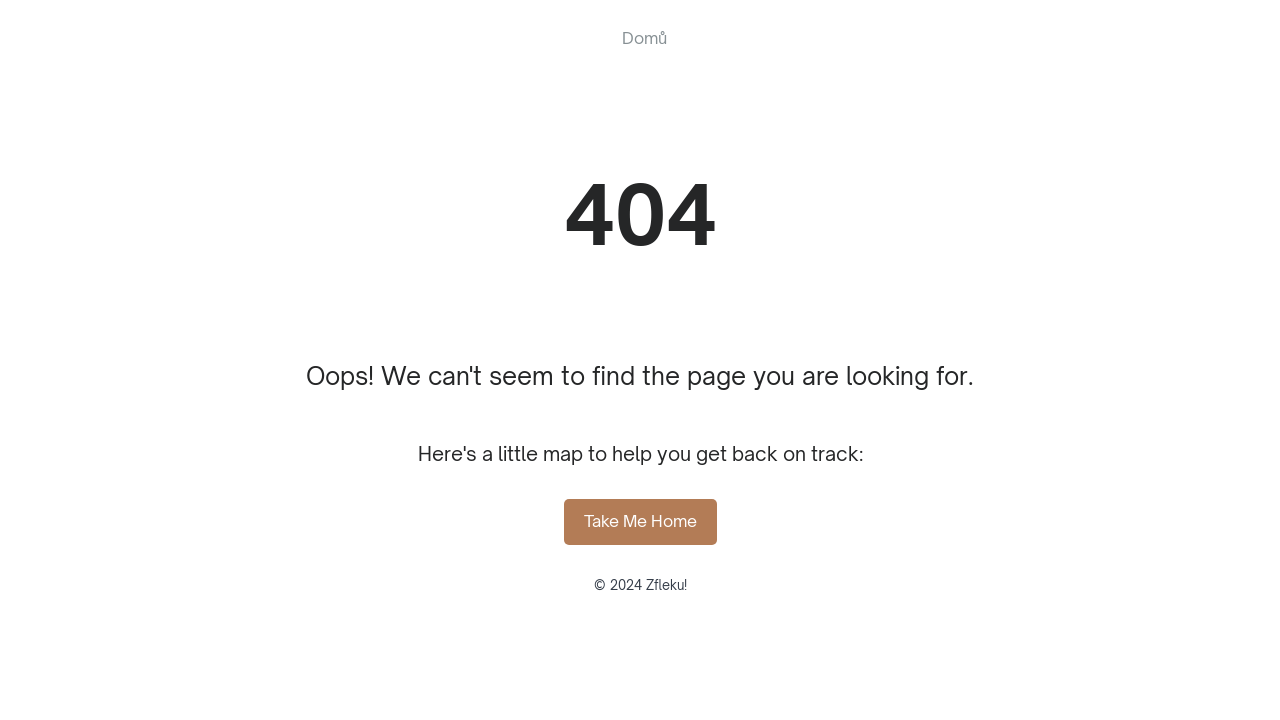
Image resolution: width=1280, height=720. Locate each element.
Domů (644, 38)
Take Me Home (640, 521)
